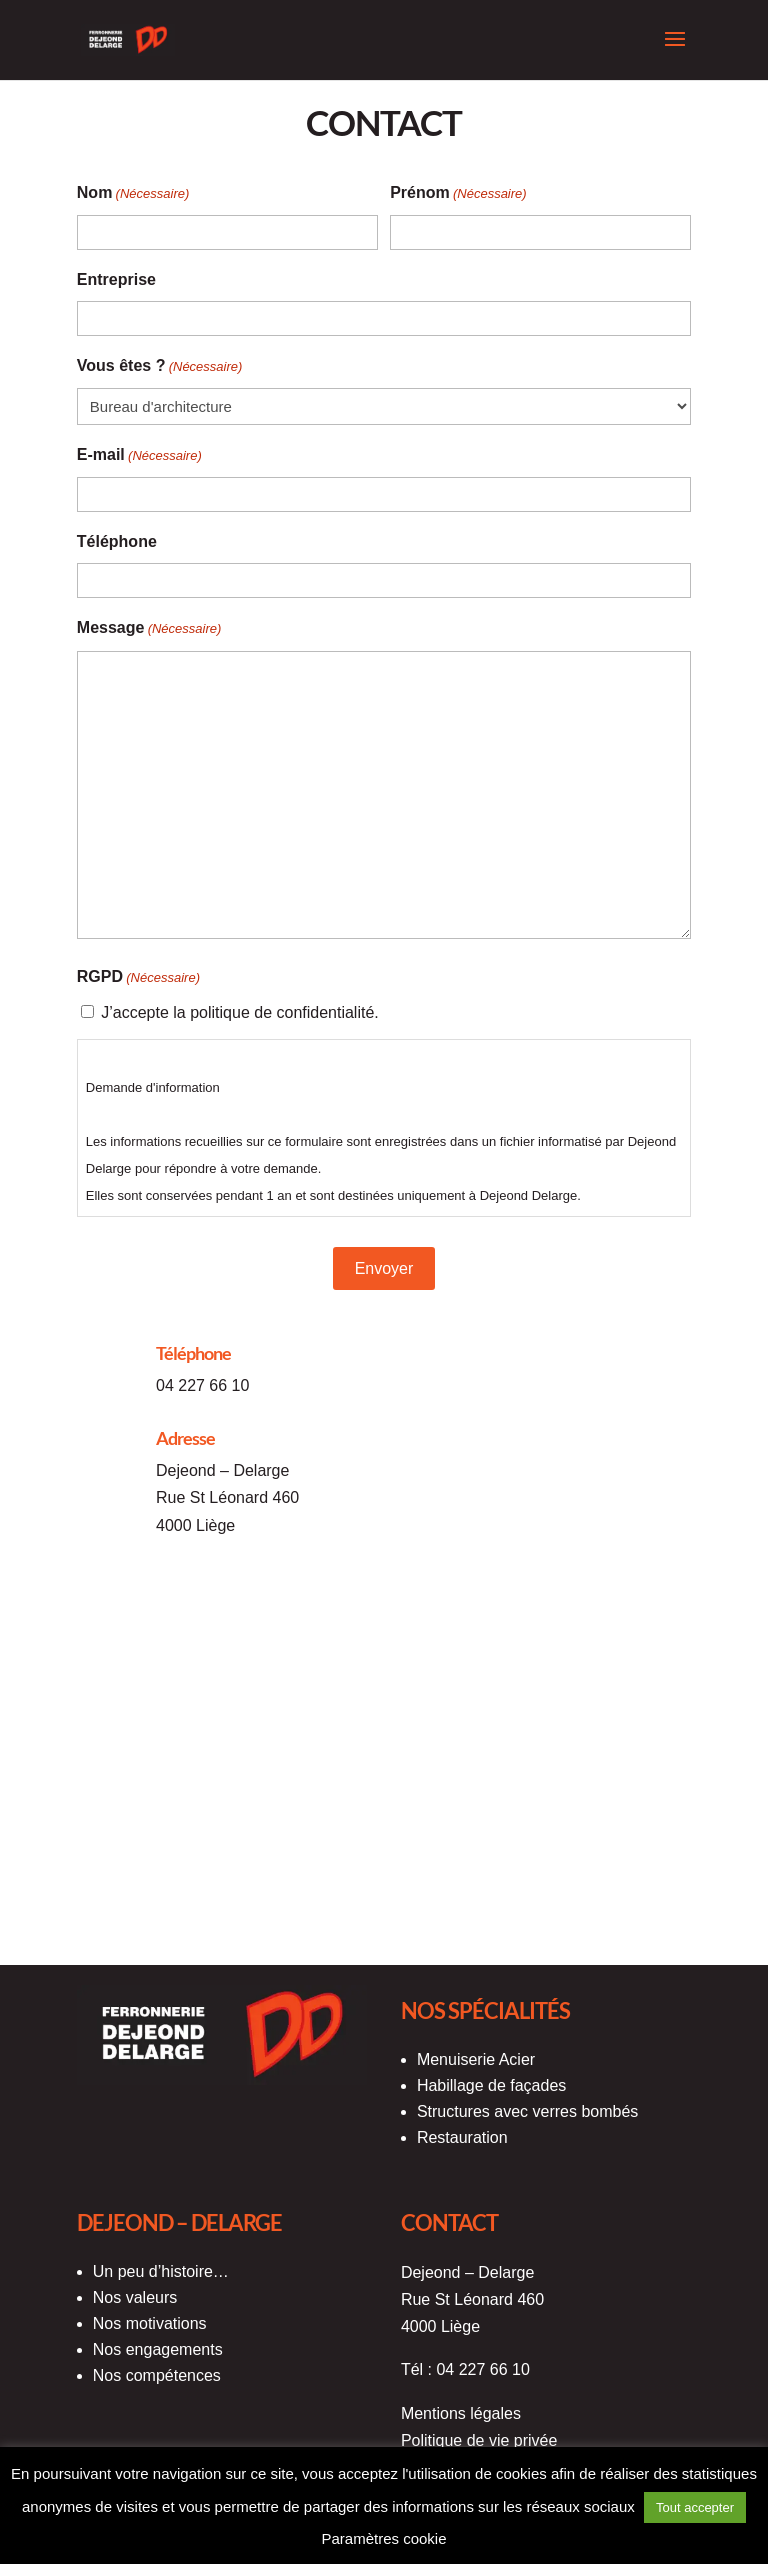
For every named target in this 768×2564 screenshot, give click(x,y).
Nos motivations (150, 2323)
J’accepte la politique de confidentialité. (240, 1012)
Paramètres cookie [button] (383, 2538)
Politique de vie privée (479, 2440)
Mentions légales (461, 2413)
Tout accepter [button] (695, 2507)
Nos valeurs (135, 2297)
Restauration (462, 2137)
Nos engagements (158, 2349)
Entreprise (116, 279)
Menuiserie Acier (476, 2059)
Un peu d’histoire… (161, 2271)
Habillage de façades (491, 2085)
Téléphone (117, 541)
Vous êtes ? (160, 366)
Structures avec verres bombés (527, 2111)
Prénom (458, 193)
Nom (133, 193)
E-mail (139, 455)
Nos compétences (157, 2375)
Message (149, 628)
